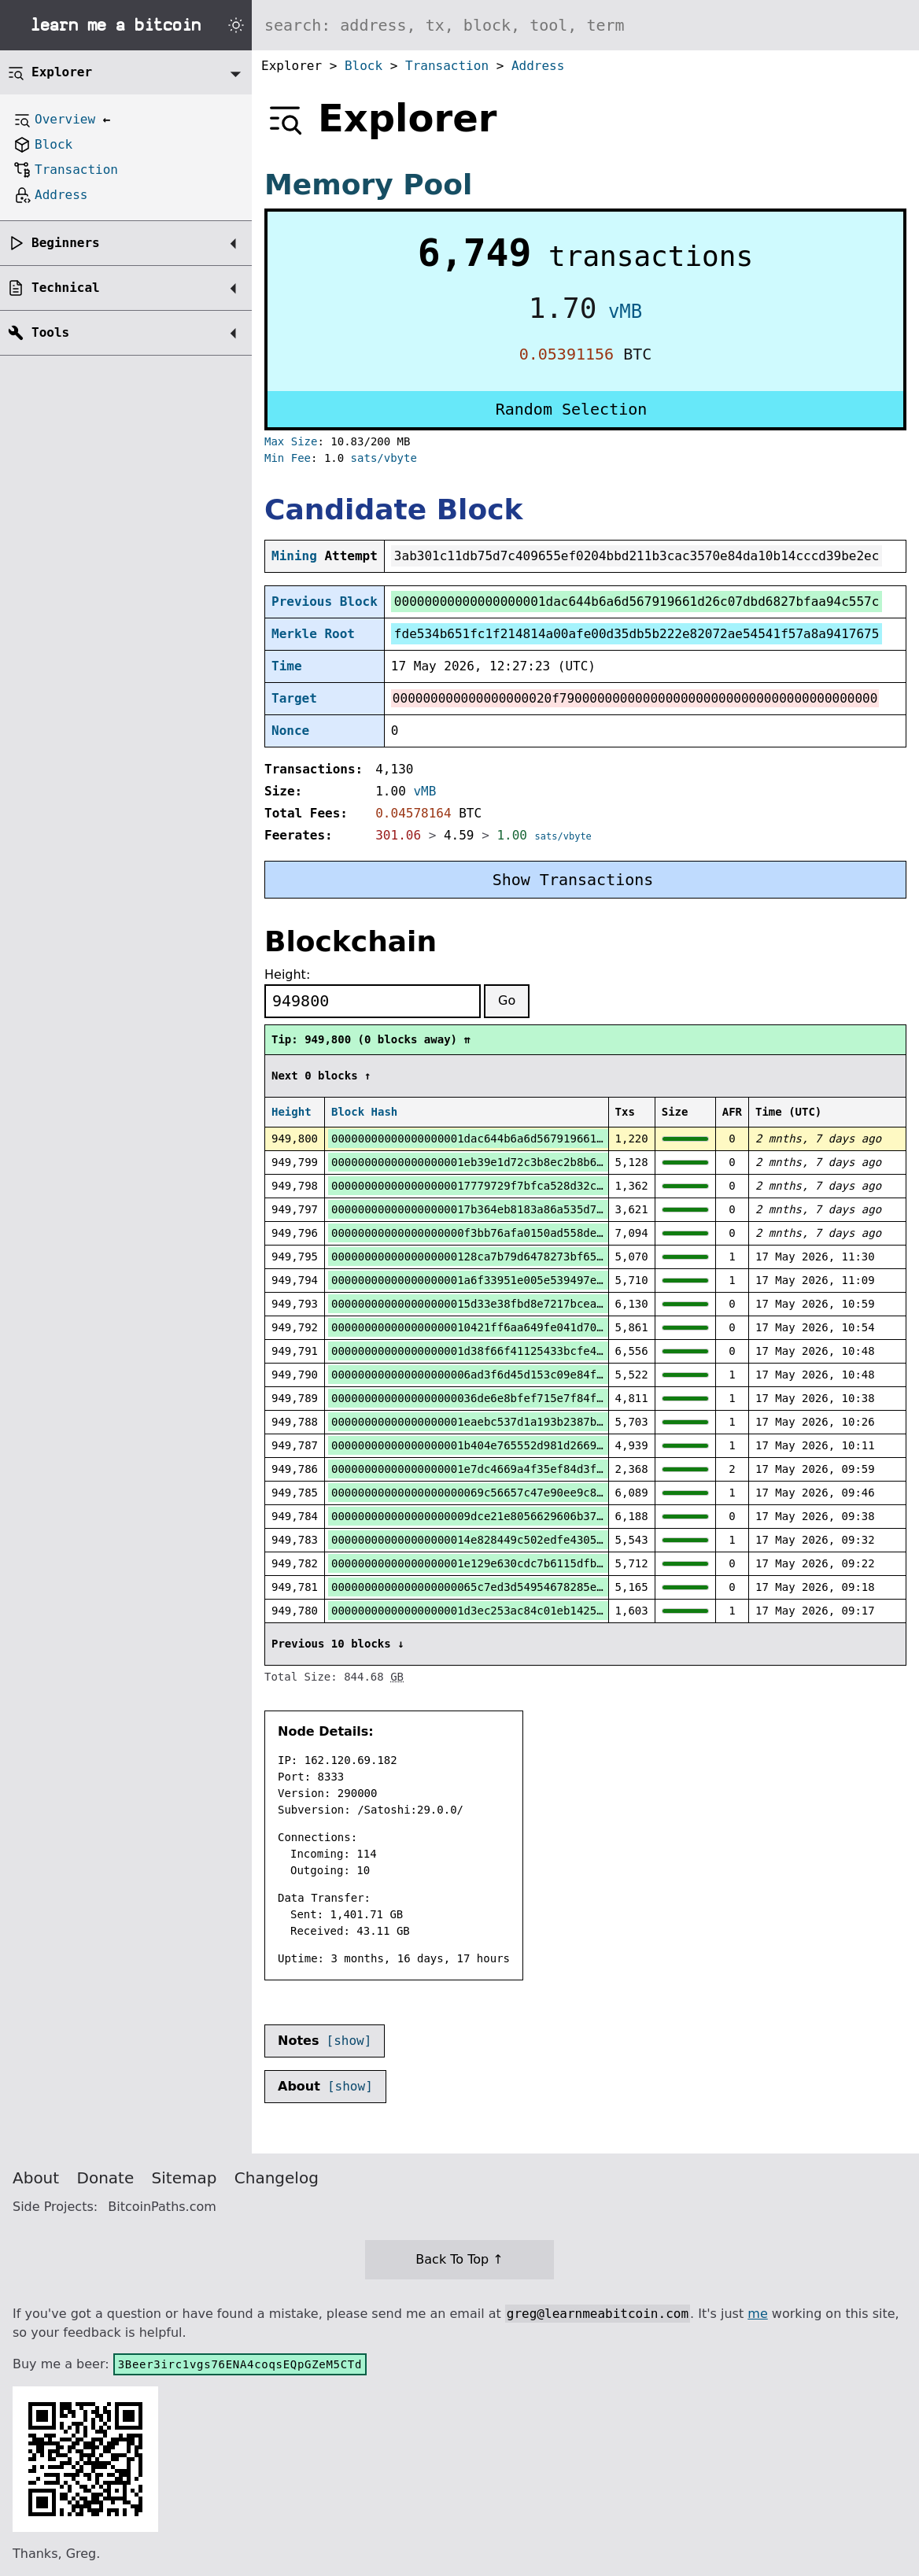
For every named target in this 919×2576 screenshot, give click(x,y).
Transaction (447, 65)
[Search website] (585, 25)
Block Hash (364, 1111)
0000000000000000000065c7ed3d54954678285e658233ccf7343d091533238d (543, 1587)
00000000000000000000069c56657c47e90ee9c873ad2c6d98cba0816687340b (543, 1492)
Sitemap (184, 2177)
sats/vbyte (384, 458)
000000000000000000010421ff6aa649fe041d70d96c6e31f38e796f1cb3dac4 (543, 1327)
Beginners (65, 242)
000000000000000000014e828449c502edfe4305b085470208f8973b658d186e (543, 1539)
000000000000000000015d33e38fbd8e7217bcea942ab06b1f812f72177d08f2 (543, 1303)
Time (286, 666)
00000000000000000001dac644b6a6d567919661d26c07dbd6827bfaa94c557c (543, 1138)
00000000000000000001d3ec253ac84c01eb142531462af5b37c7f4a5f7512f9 (543, 1610)
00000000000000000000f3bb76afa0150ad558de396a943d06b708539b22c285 (543, 1233)
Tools (50, 332)
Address (537, 65)
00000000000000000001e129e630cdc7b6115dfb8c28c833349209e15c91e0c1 (543, 1563)
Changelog (276, 2177)
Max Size (290, 441)
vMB (625, 312)
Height (291, 1111)
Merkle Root (313, 633)
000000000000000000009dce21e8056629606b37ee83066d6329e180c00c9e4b (543, 1516)
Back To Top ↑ (459, 2259)
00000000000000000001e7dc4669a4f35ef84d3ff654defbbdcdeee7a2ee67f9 (543, 1469)
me (757, 2313)
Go (506, 1000)
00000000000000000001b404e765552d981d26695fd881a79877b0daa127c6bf (543, 1445)
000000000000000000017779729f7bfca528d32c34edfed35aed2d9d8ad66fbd (543, 1185)
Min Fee (287, 458)
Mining (294, 555)
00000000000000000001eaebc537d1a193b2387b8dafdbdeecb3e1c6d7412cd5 (543, 1421)
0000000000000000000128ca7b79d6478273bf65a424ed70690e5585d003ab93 (543, 1256)
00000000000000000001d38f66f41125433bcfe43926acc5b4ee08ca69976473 (543, 1351)
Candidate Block (393, 509)
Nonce (290, 730)
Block (363, 65)
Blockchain (350, 941)
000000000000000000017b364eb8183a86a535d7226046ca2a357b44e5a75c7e (543, 1209)
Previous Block (324, 601)
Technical (65, 287)
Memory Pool (368, 184)
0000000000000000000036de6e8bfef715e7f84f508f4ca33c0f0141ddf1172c (543, 1398)
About (36, 2177)
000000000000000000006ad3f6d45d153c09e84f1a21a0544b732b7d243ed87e (543, 1374)
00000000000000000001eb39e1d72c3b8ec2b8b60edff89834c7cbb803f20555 (543, 1162)
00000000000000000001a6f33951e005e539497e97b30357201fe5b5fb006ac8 (543, 1280)
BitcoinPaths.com (162, 2206)
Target (294, 698)
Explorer (61, 72)
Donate (106, 2177)
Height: (287, 974)
